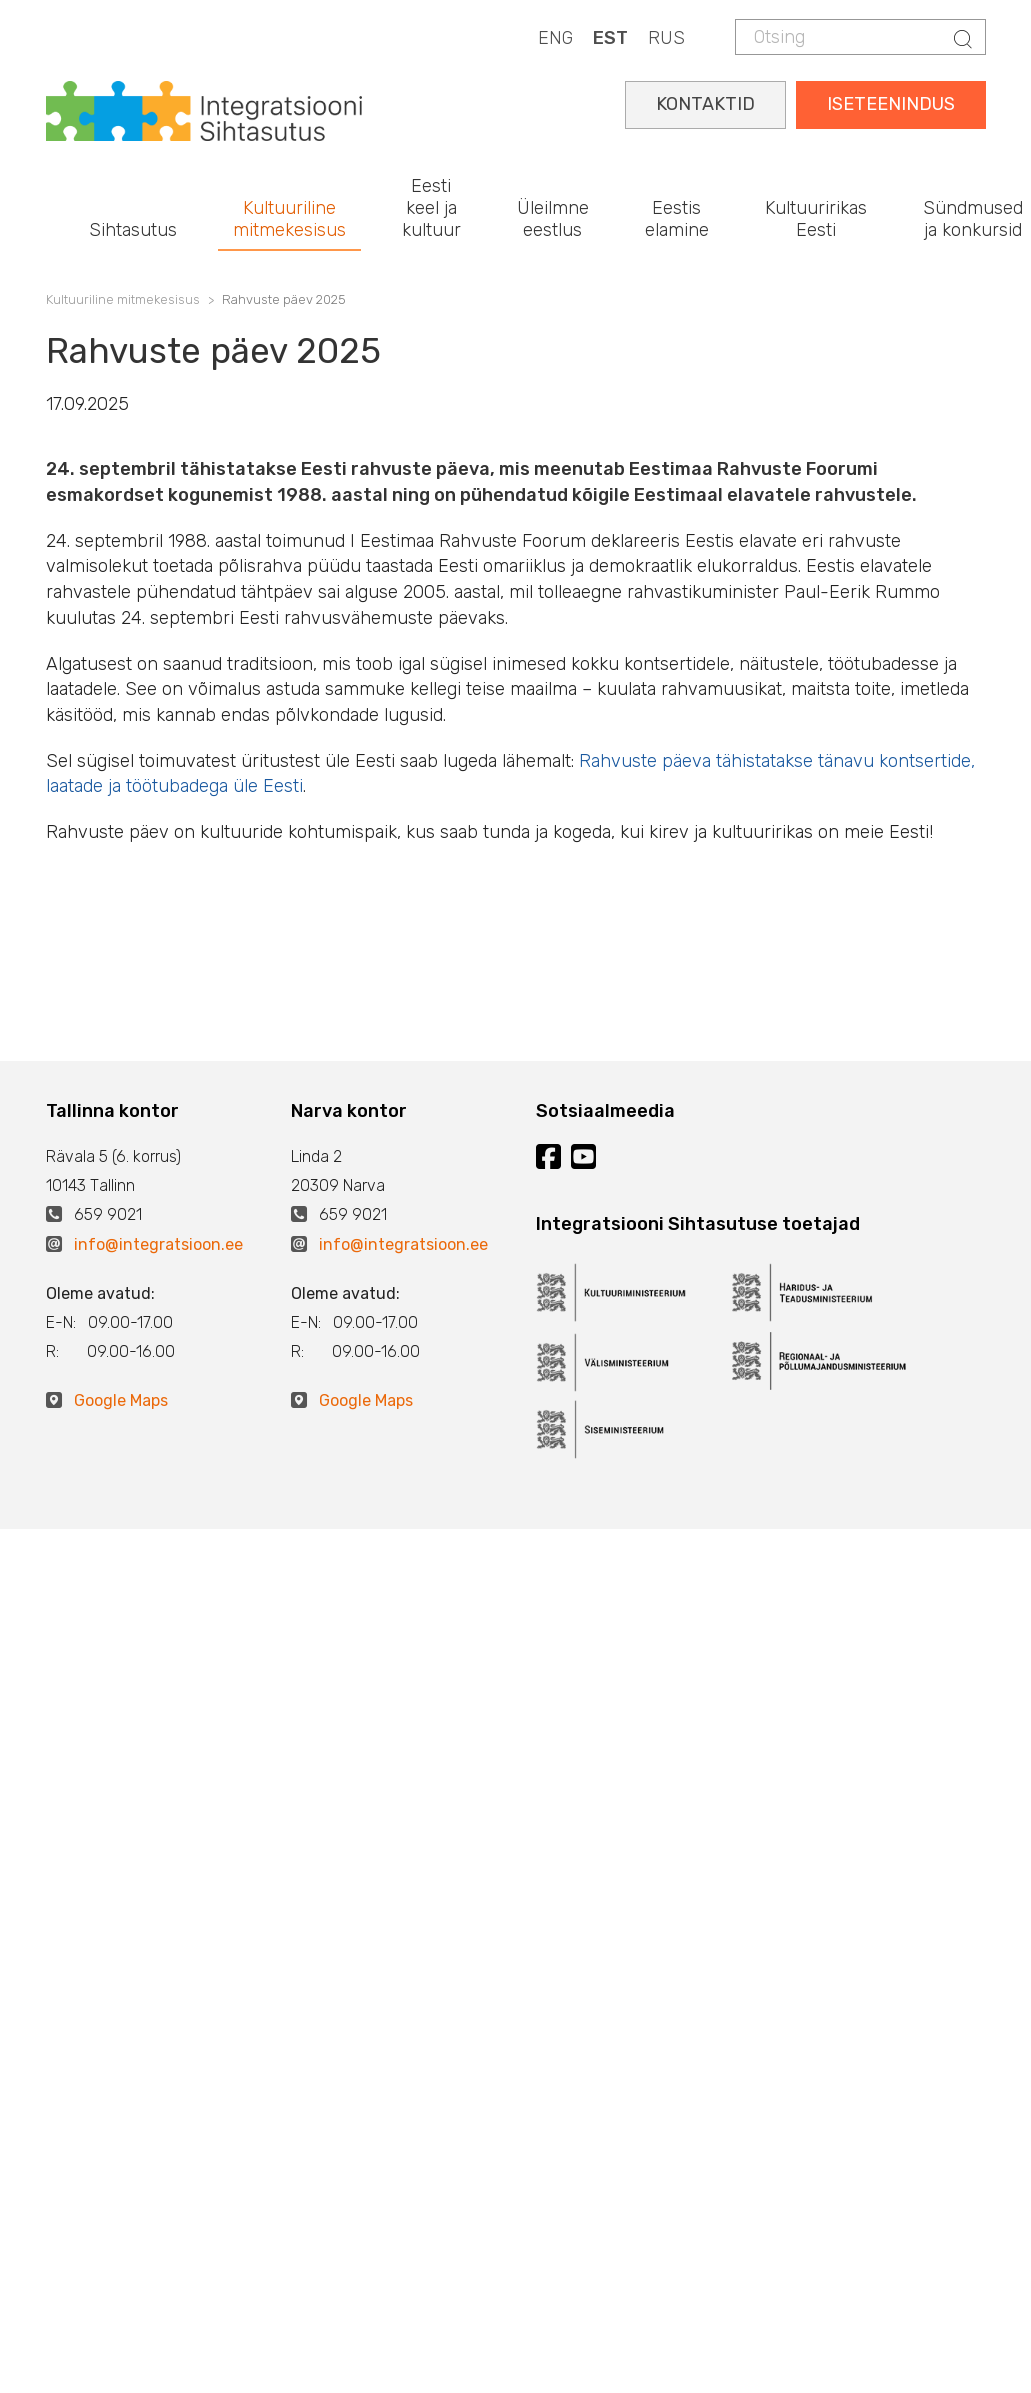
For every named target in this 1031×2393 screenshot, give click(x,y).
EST (610, 38)
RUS (666, 38)
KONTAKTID (705, 104)
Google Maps (121, 1400)
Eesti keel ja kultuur (431, 207)
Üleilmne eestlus (553, 219)
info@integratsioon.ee (158, 1244)
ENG (555, 38)
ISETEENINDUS (891, 104)
